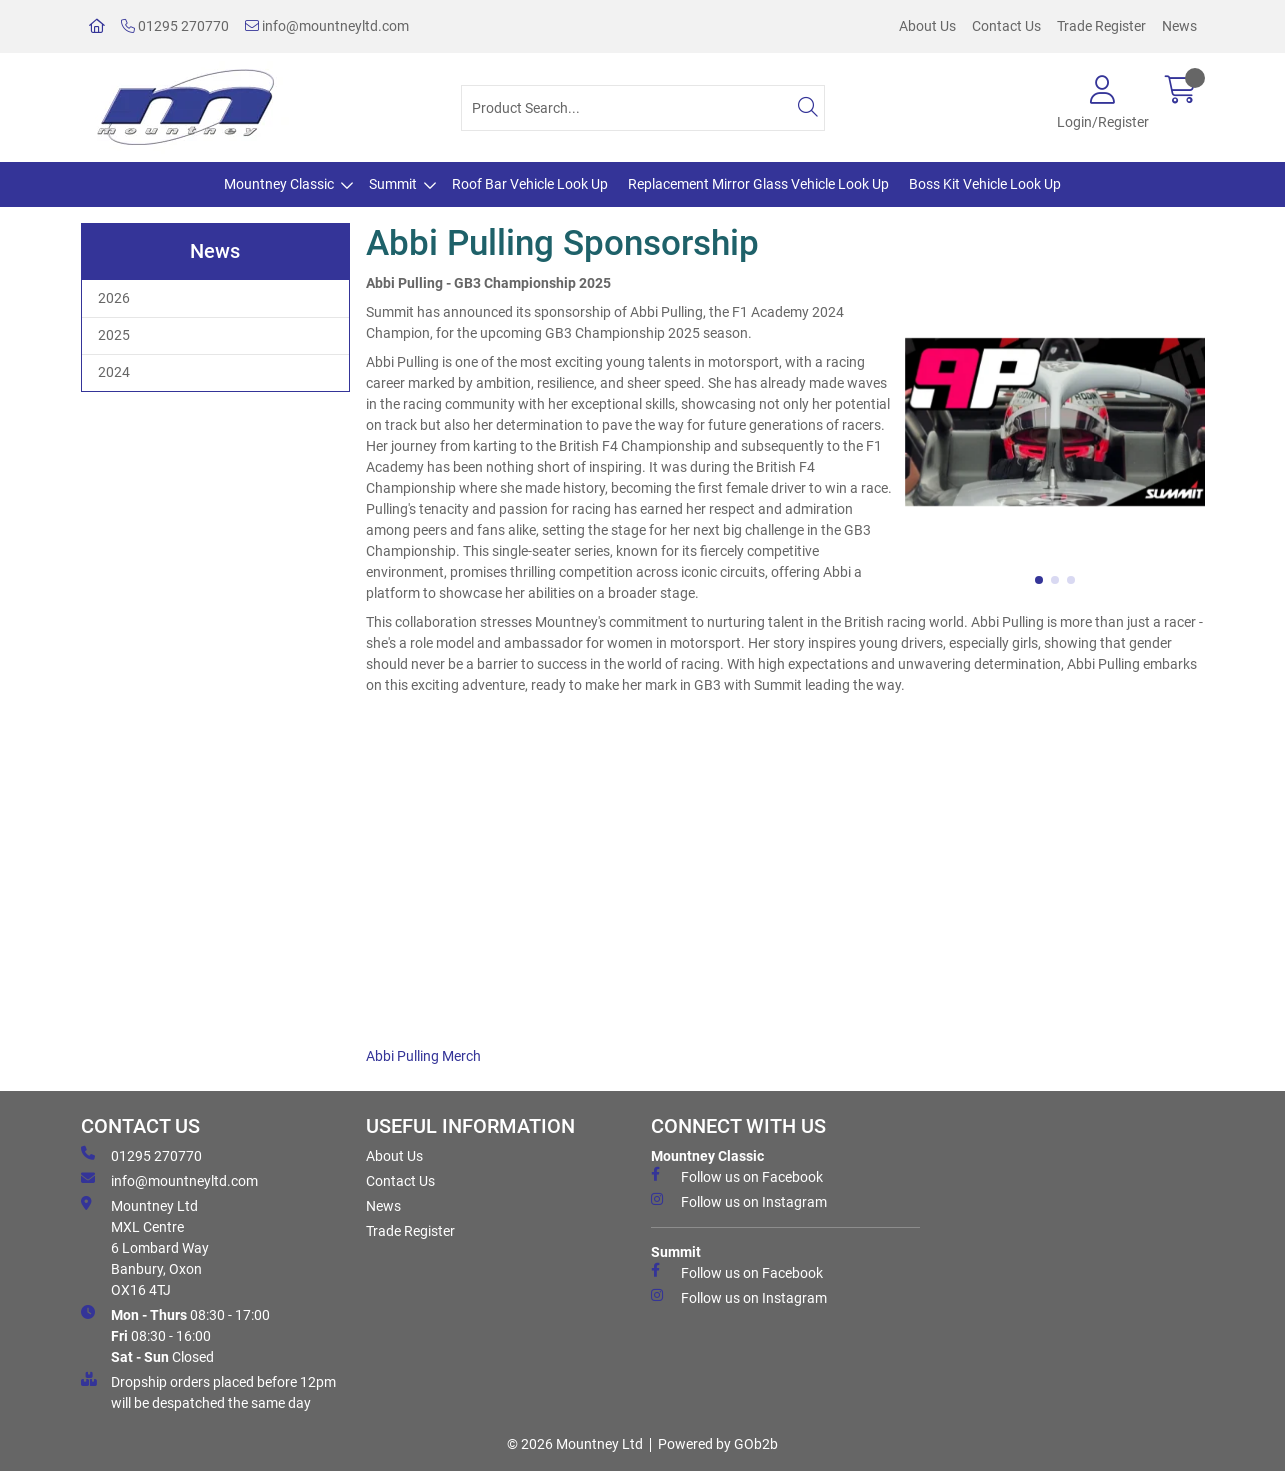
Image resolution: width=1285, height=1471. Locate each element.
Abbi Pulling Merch (423, 1056)
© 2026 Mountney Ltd (575, 1444)
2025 (114, 335)
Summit (393, 184)
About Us (927, 26)
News (1179, 26)
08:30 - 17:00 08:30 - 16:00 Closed (175, 1335)
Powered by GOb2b (718, 1444)
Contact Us (1006, 26)
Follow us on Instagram (739, 1201)
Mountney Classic (279, 184)
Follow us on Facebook (737, 1176)
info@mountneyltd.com (327, 26)
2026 (114, 298)
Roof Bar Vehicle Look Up (530, 184)
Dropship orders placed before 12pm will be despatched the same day (208, 1391)
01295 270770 (175, 26)
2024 (114, 372)
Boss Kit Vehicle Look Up (985, 184)
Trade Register (1101, 26)
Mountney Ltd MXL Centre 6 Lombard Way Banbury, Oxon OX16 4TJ (145, 1247)
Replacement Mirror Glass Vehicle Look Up (758, 184)
